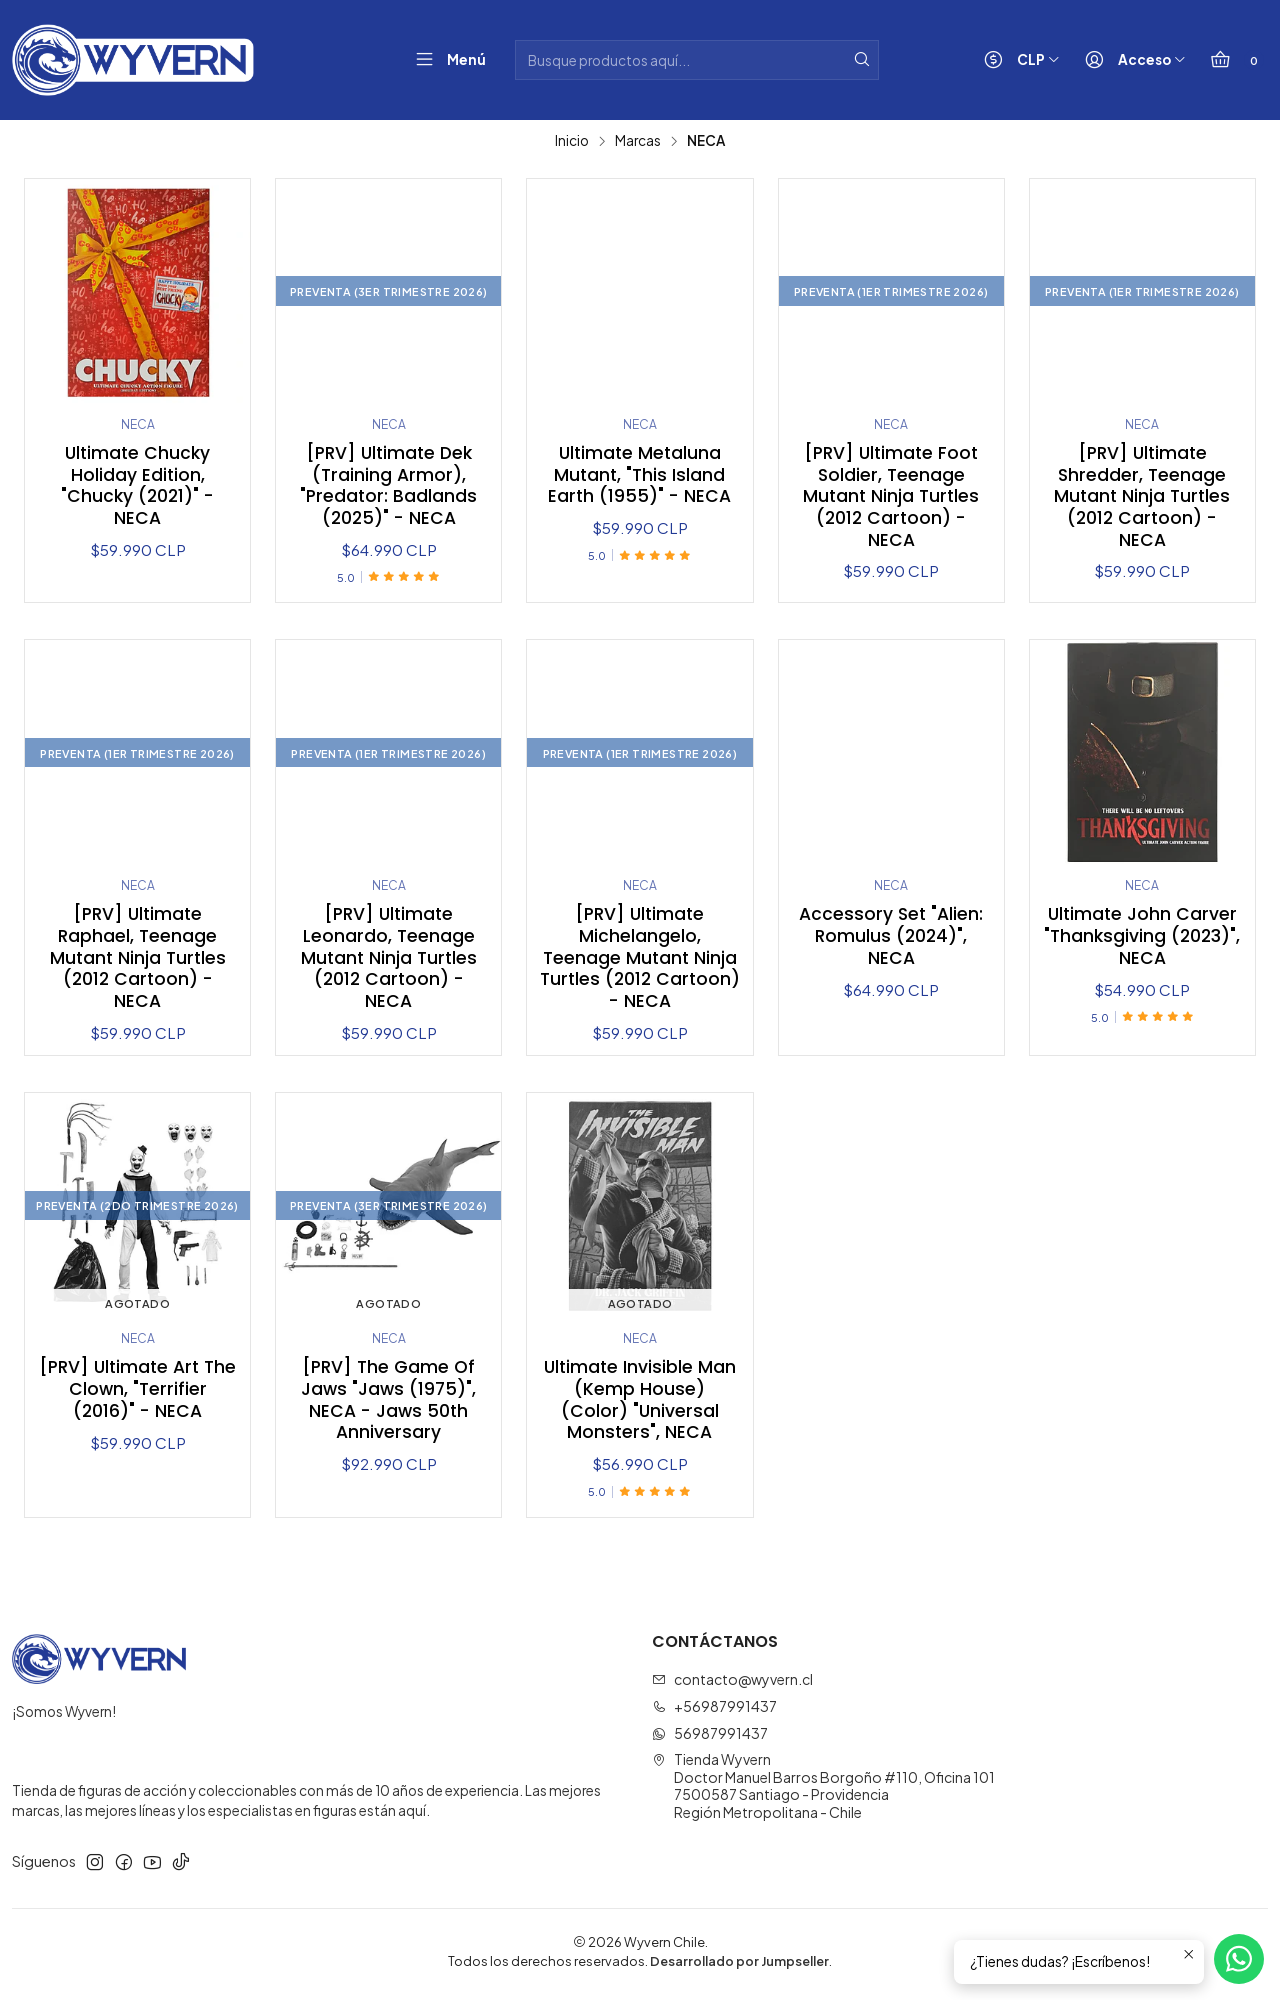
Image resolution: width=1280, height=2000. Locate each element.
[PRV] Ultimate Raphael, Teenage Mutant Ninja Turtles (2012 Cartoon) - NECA (138, 961)
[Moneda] (1017, 60)
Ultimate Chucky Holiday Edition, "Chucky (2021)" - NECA (138, 487)
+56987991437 (714, 1711)
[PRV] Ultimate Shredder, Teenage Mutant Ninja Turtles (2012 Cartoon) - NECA (1142, 498)
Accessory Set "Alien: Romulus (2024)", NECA (891, 939)
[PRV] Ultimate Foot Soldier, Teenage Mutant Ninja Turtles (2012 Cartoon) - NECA (891, 498)
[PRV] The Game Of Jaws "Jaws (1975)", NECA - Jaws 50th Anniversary (389, 1405)
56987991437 (710, 1738)
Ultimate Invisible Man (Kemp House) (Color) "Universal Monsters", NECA (639, 1405)
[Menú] (446, 60)
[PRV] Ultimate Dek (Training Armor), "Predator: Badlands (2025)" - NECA (388, 487)
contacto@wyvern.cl (732, 1684)
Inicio (572, 141)
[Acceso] (1131, 60)
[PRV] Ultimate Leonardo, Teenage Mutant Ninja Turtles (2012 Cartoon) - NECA (389, 961)
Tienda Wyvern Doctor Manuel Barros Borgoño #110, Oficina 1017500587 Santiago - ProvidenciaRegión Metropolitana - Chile (823, 1791)
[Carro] (1232, 60)
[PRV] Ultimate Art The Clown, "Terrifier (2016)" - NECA (138, 1394)
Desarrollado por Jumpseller (739, 1966)
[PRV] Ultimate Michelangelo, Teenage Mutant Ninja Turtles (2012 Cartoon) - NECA (639, 961)
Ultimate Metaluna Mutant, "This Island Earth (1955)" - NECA (639, 476)
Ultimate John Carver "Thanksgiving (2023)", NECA (1142, 939)
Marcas (638, 141)
